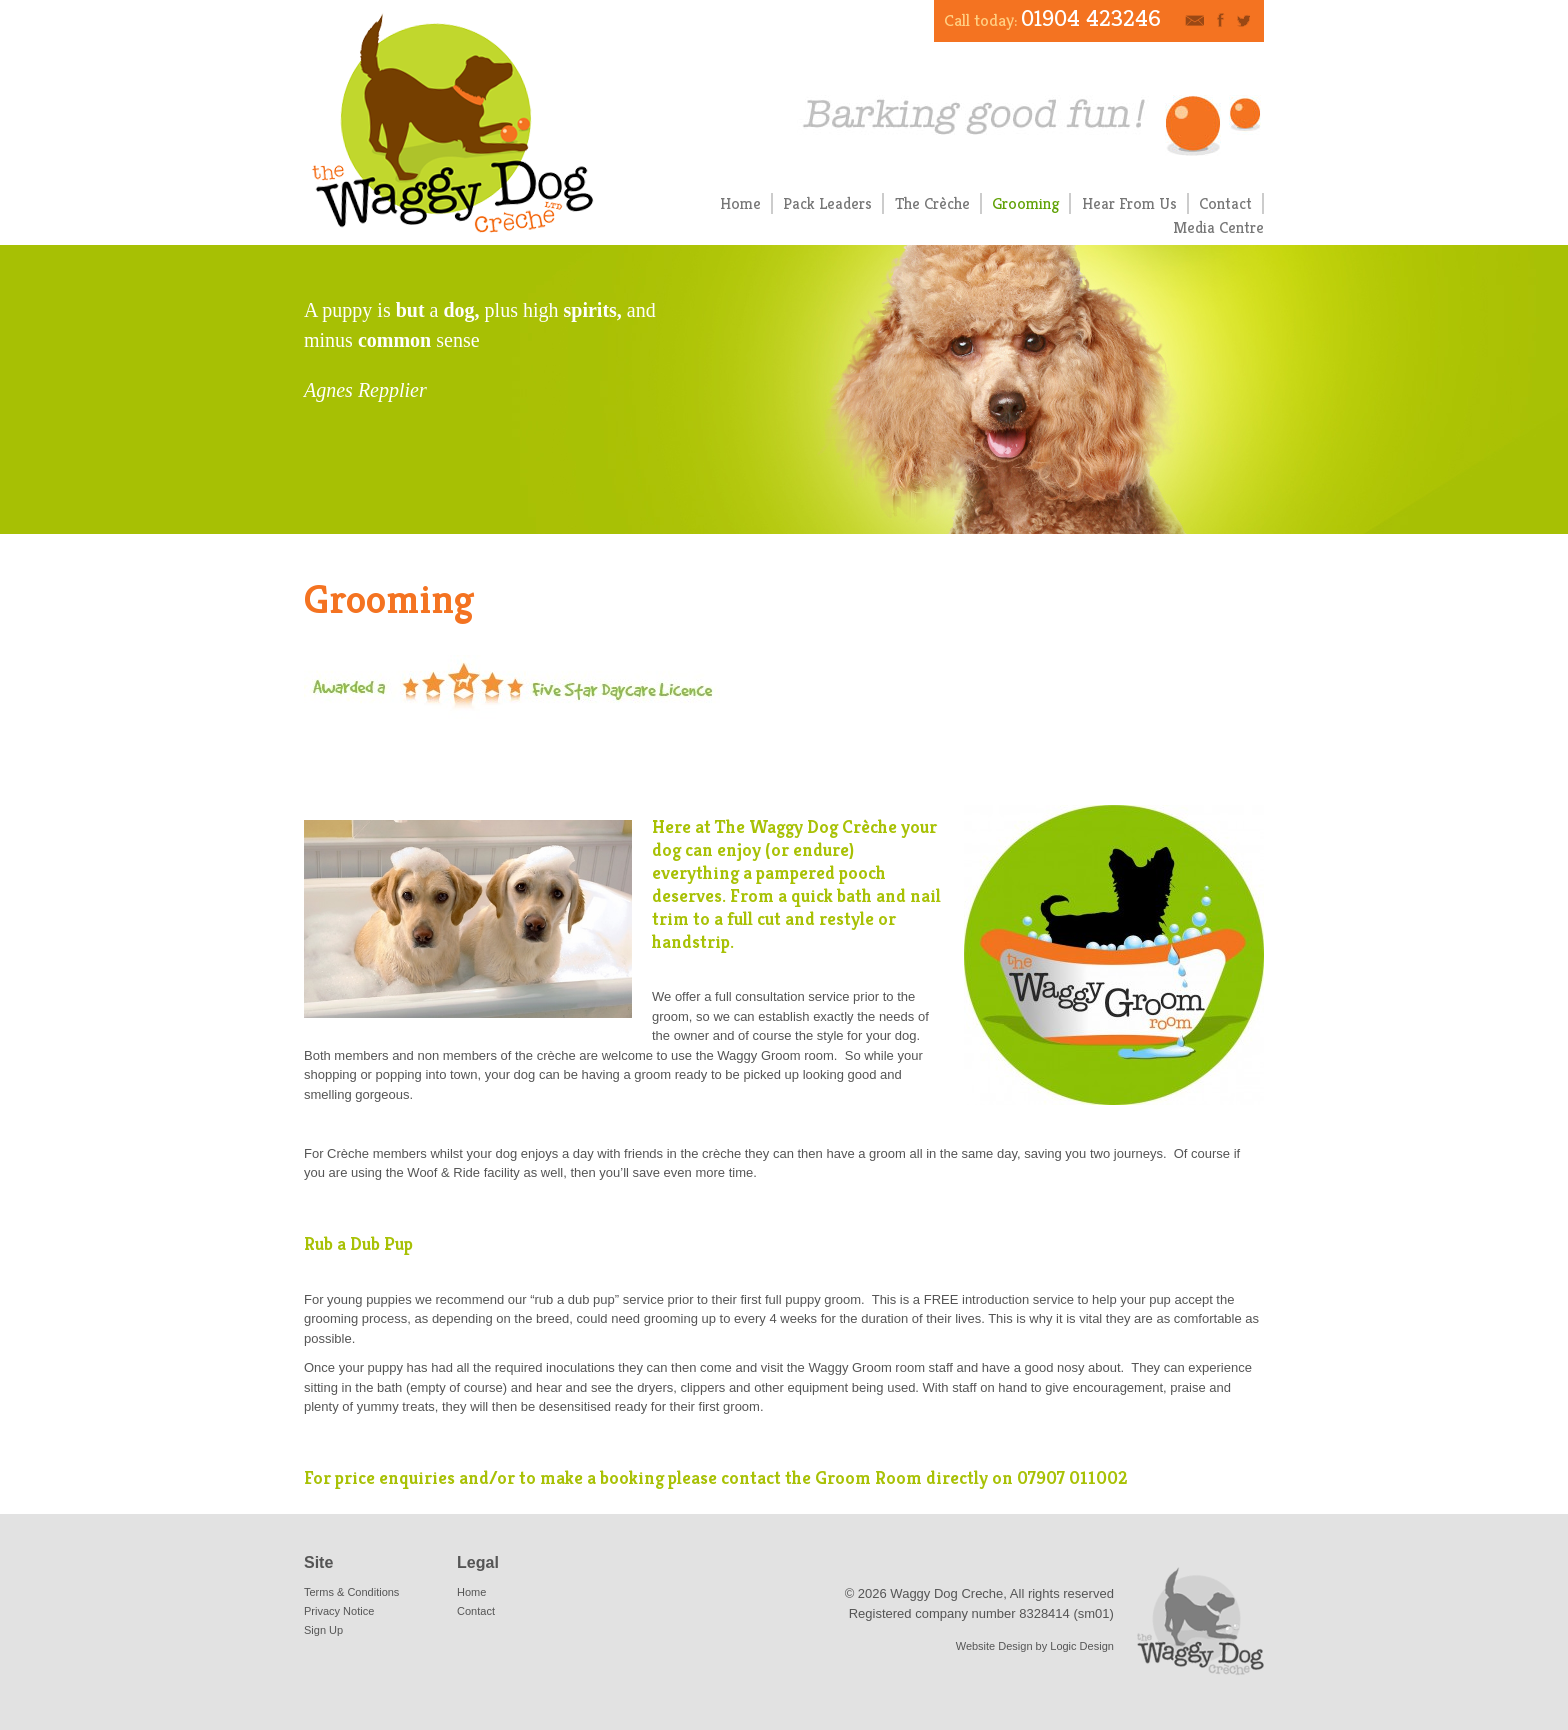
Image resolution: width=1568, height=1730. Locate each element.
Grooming (1025, 203)
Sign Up (323, 1630)
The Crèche (932, 203)
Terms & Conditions (351, 1592)
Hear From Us (1129, 203)
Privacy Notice (339, 1611)
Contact (1225, 203)
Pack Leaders (827, 203)
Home (740, 203)
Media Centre (1218, 227)
